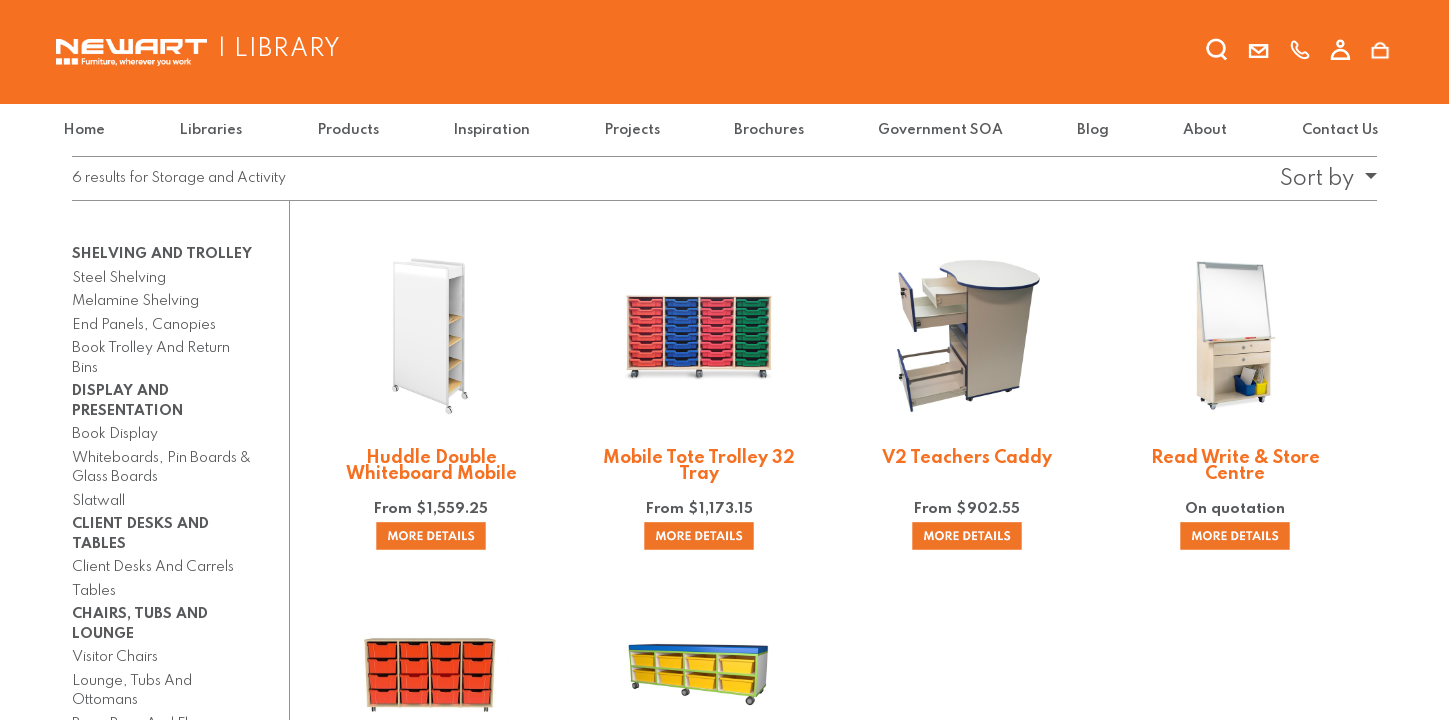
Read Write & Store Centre (1235, 466)
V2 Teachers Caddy (967, 458)
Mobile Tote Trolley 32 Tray (699, 466)
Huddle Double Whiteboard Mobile (431, 466)
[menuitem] (97, 130)
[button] (1322, 179)
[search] (1218, 53)
